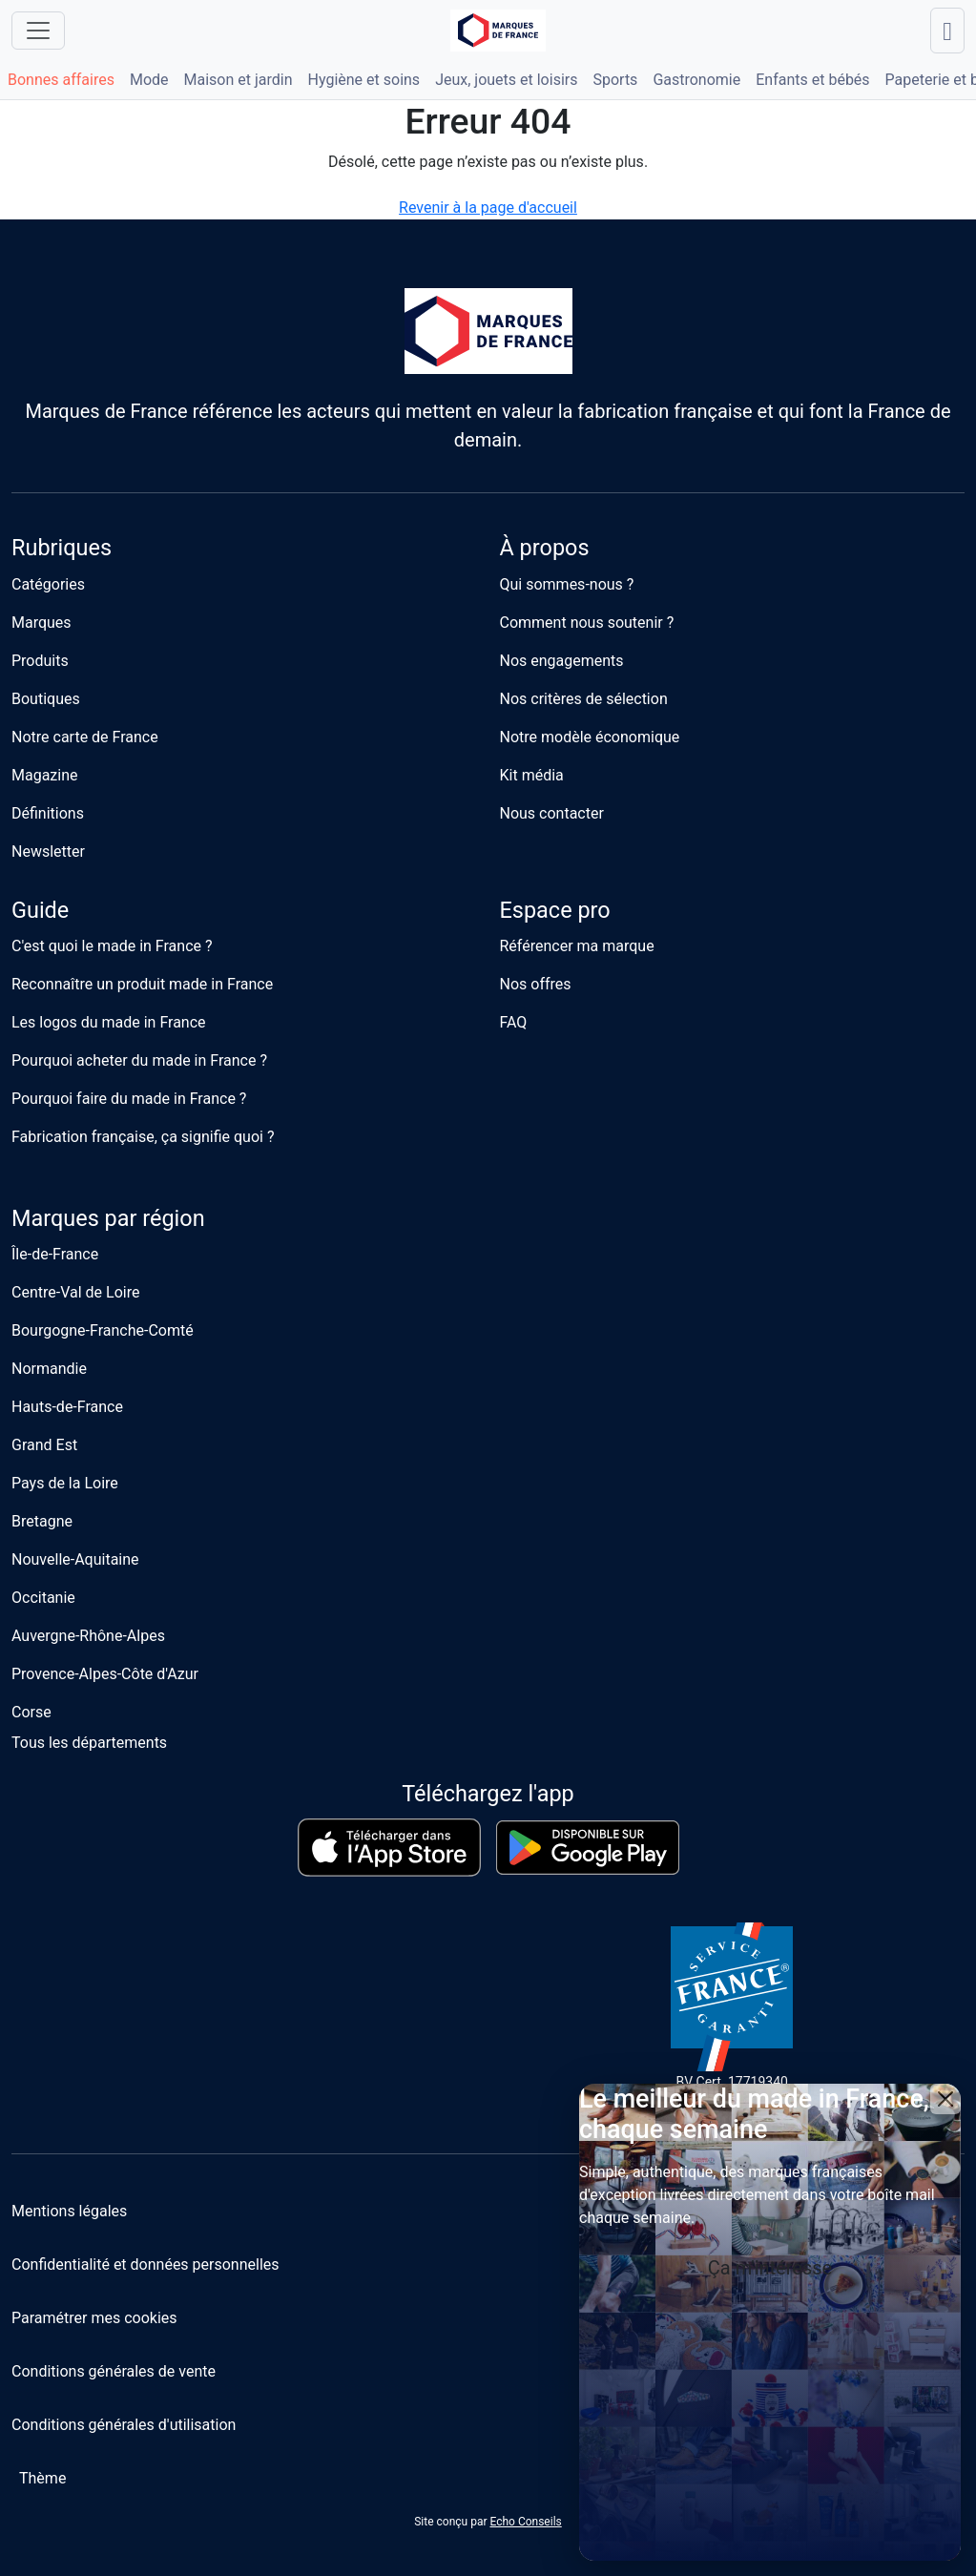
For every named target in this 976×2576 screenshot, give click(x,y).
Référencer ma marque (577, 946)
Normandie (49, 1369)
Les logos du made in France (108, 1022)
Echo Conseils (525, 2521)
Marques (41, 622)
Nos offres (535, 984)
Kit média (532, 775)
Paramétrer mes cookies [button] (94, 2318)
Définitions (47, 813)
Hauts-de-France (67, 1407)
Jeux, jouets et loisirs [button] (506, 80)
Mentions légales (69, 2211)
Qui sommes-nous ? (567, 584)
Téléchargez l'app (488, 1793)
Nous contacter (552, 813)
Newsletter (48, 851)
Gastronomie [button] (696, 80)
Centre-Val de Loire (75, 1292)
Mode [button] (149, 80)
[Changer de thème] (38, 2478)
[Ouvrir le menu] (38, 30)
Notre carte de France (84, 737)
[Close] (945, 2099)
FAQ (514, 1022)
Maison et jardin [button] (238, 80)
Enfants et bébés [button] (812, 80)
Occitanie (43, 1598)
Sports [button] (614, 80)
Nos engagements (562, 661)
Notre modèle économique (590, 737)
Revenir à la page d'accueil (488, 207)
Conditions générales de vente (113, 2371)
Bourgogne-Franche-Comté (102, 1330)
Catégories (48, 584)
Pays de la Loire (64, 1483)
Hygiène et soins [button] (364, 80)
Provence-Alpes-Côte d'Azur (104, 1674)
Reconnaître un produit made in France (142, 984)
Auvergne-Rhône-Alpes (88, 1636)
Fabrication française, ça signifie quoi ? (142, 1137)
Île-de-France (54, 1254)
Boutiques (45, 699)
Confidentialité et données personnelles (145, 2264)
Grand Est (44, 1445)
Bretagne (42, 1521)
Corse (31, 1712)
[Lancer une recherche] (947, 30)
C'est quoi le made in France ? (112, 946)
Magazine (44, 775)
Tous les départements (89, 1743)
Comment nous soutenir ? (587, 622)
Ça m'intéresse (770, 2267)
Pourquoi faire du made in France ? (128, 1099)
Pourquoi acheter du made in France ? (139, 1060)
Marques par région (108, 1218)
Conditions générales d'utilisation (123, 2425)
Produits (40, 661)
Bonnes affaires (61, 80)
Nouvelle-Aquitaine (75, 1559)
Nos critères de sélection (584, 699)
